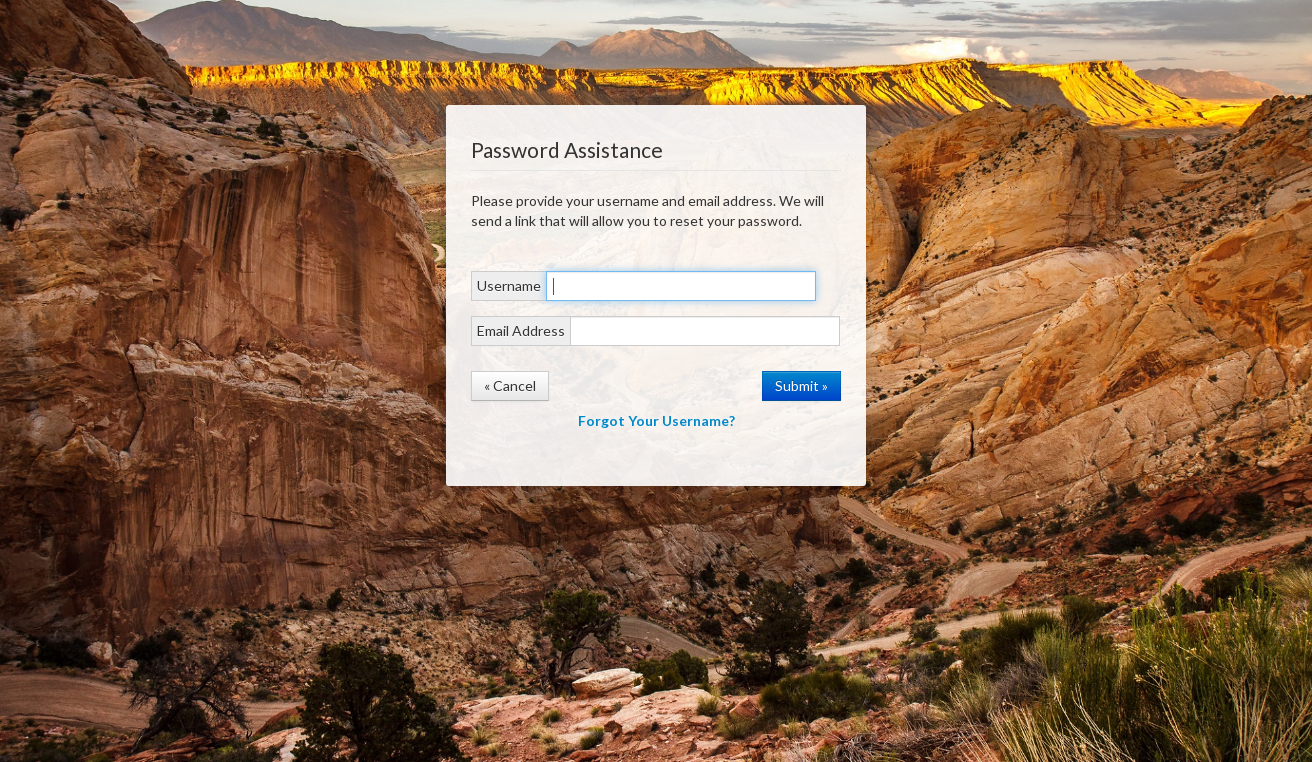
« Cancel (510, 385)
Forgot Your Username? (656, 420)
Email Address (521, 330)
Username (509, 285)
